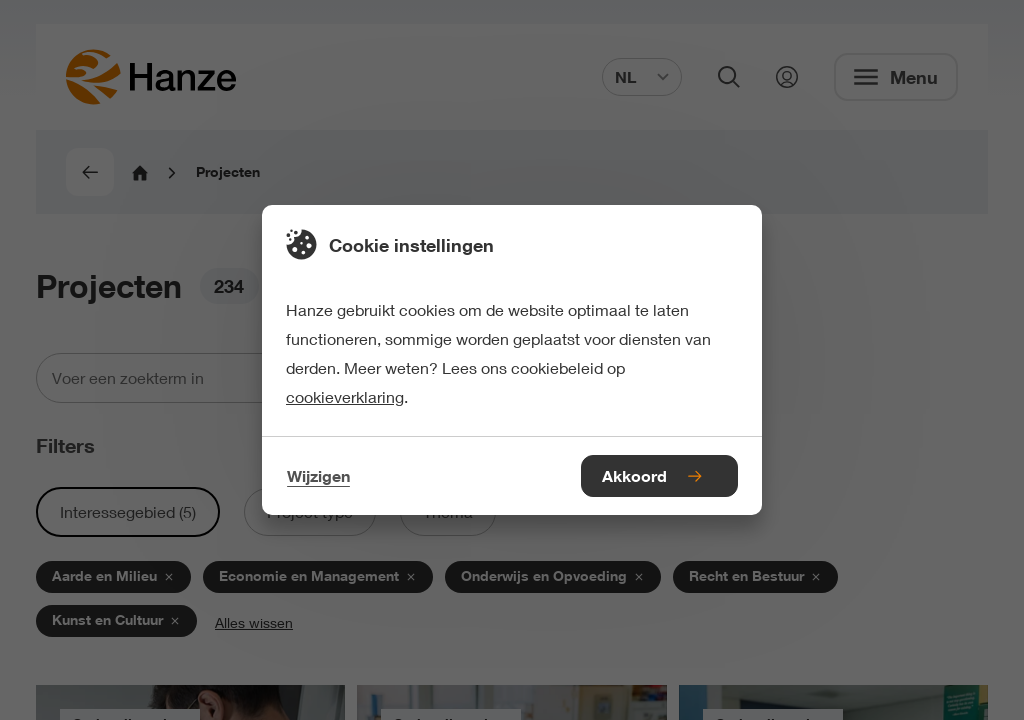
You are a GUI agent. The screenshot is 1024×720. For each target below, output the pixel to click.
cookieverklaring (345, 396)
